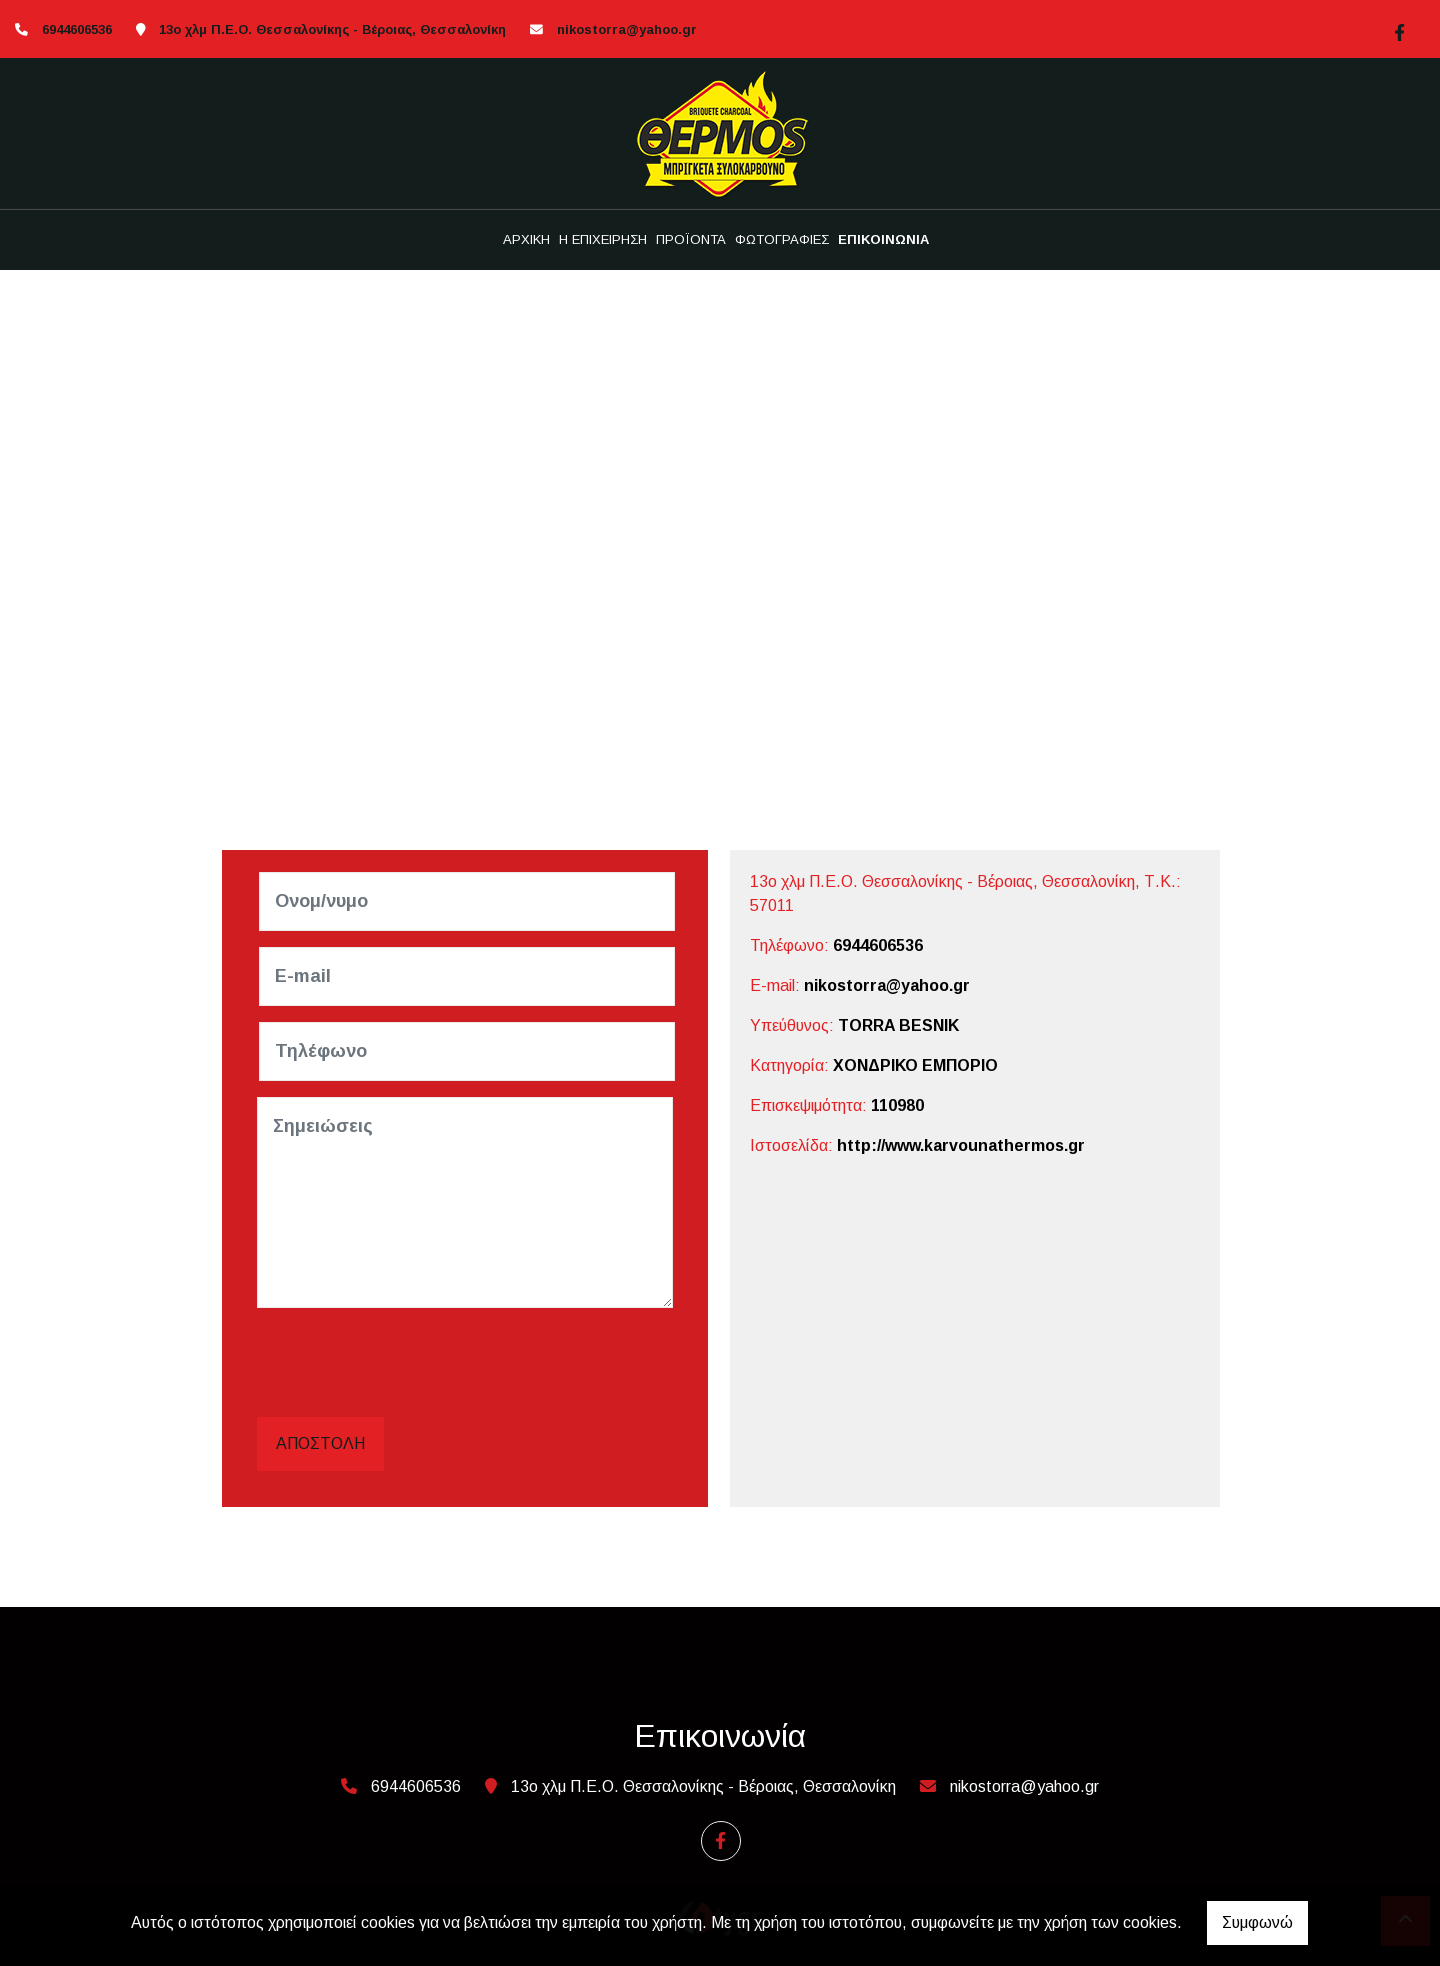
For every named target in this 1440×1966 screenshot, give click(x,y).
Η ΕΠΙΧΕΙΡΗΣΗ (603, 239)
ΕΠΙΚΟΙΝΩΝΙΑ (883, 239)
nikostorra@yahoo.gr (627, 29)
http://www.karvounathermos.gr (961, 1145)
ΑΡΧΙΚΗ (526, 239)
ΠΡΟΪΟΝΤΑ (691, 239)
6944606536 (878, 945)
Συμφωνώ (1257, 1922)
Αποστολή (320, 1443)
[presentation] (413, 1363)
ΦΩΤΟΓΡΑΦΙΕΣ (782, 239)
